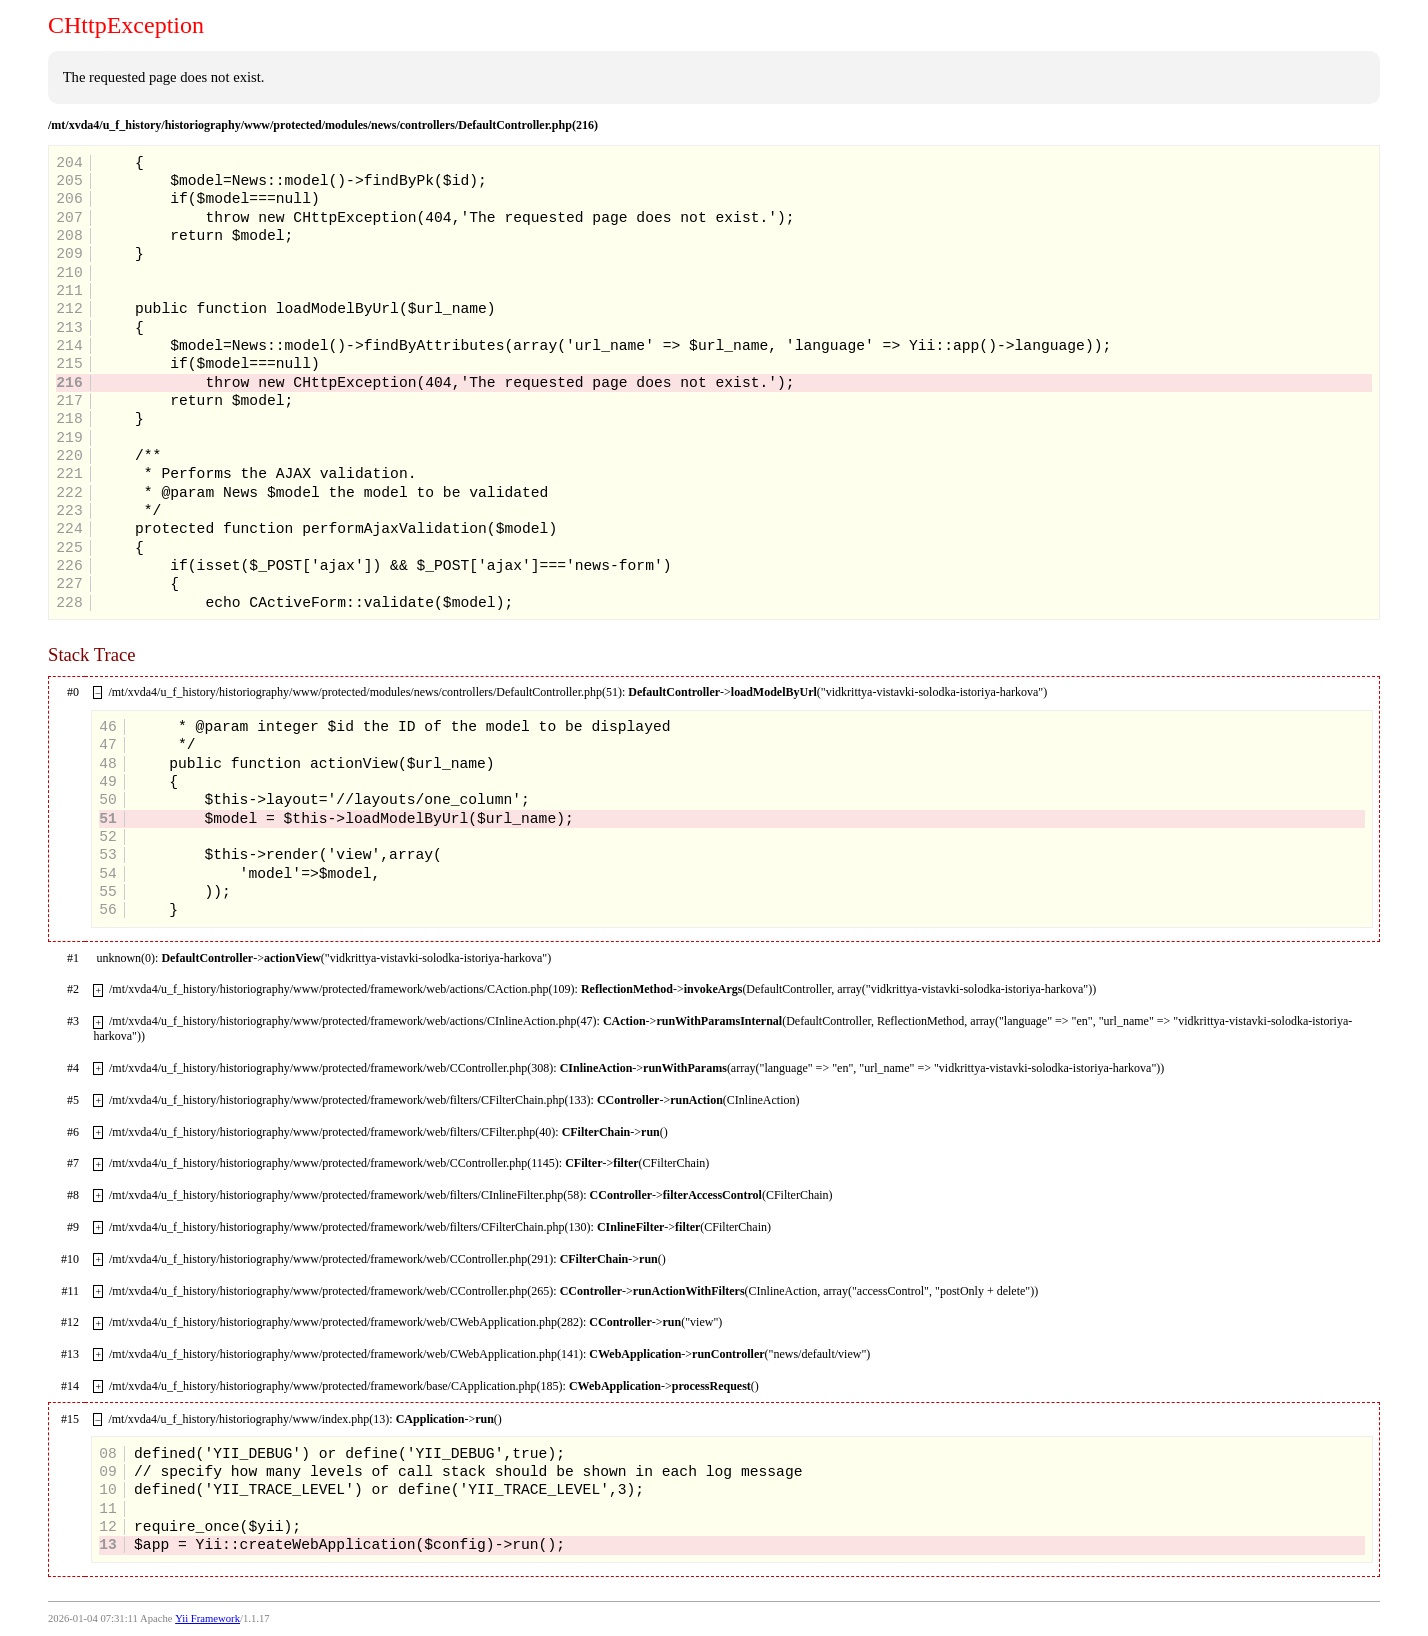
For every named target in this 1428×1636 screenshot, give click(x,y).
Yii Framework (207, 1618)
